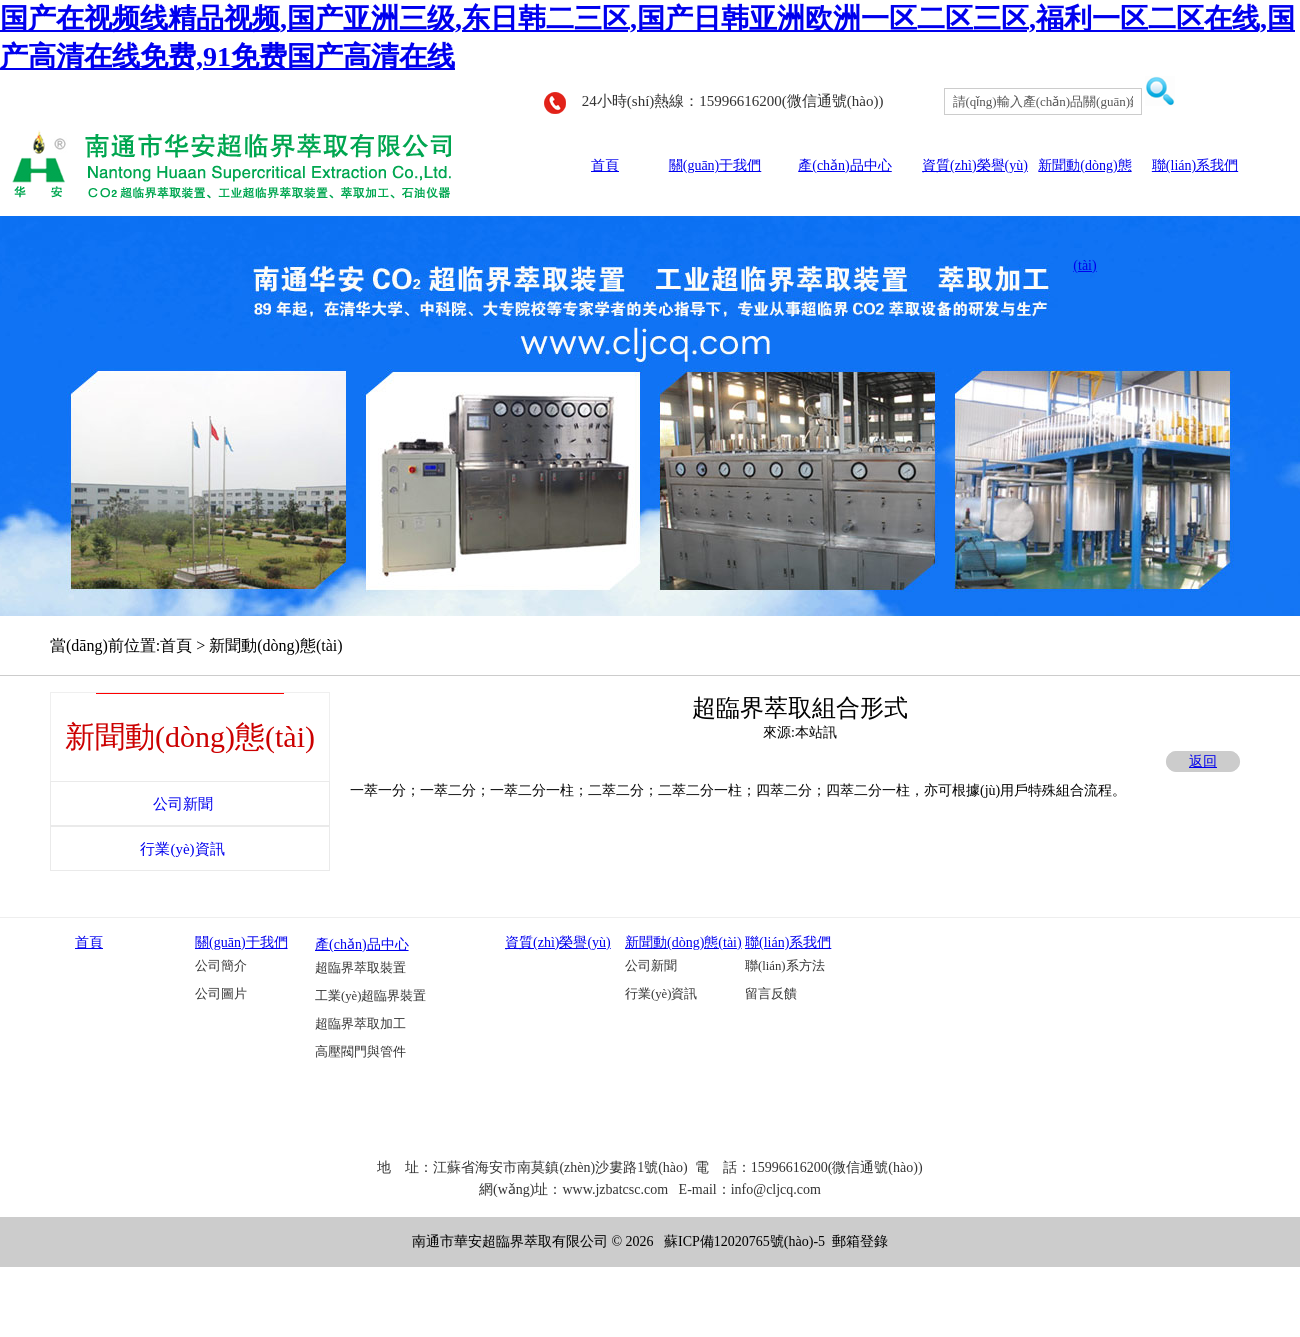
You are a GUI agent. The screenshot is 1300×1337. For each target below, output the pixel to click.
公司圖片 (221, 994)
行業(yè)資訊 (661, 994)
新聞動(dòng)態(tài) (683, 942)
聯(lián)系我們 (1195, 165)
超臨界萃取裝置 (360, 968)
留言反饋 (771, 994)
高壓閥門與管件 (360, 1052)
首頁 (605, 165)
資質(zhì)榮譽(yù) (975, 165)
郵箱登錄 (860, 1241)
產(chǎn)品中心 (845, 165)
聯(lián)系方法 (785, 966)
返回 (1203, 761)
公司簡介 (221, 966)
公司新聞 (651, 966)
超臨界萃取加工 (360, 1024)
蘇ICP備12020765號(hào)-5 (744, 1241)
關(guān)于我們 (715, 165)
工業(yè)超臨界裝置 (370, 996)
